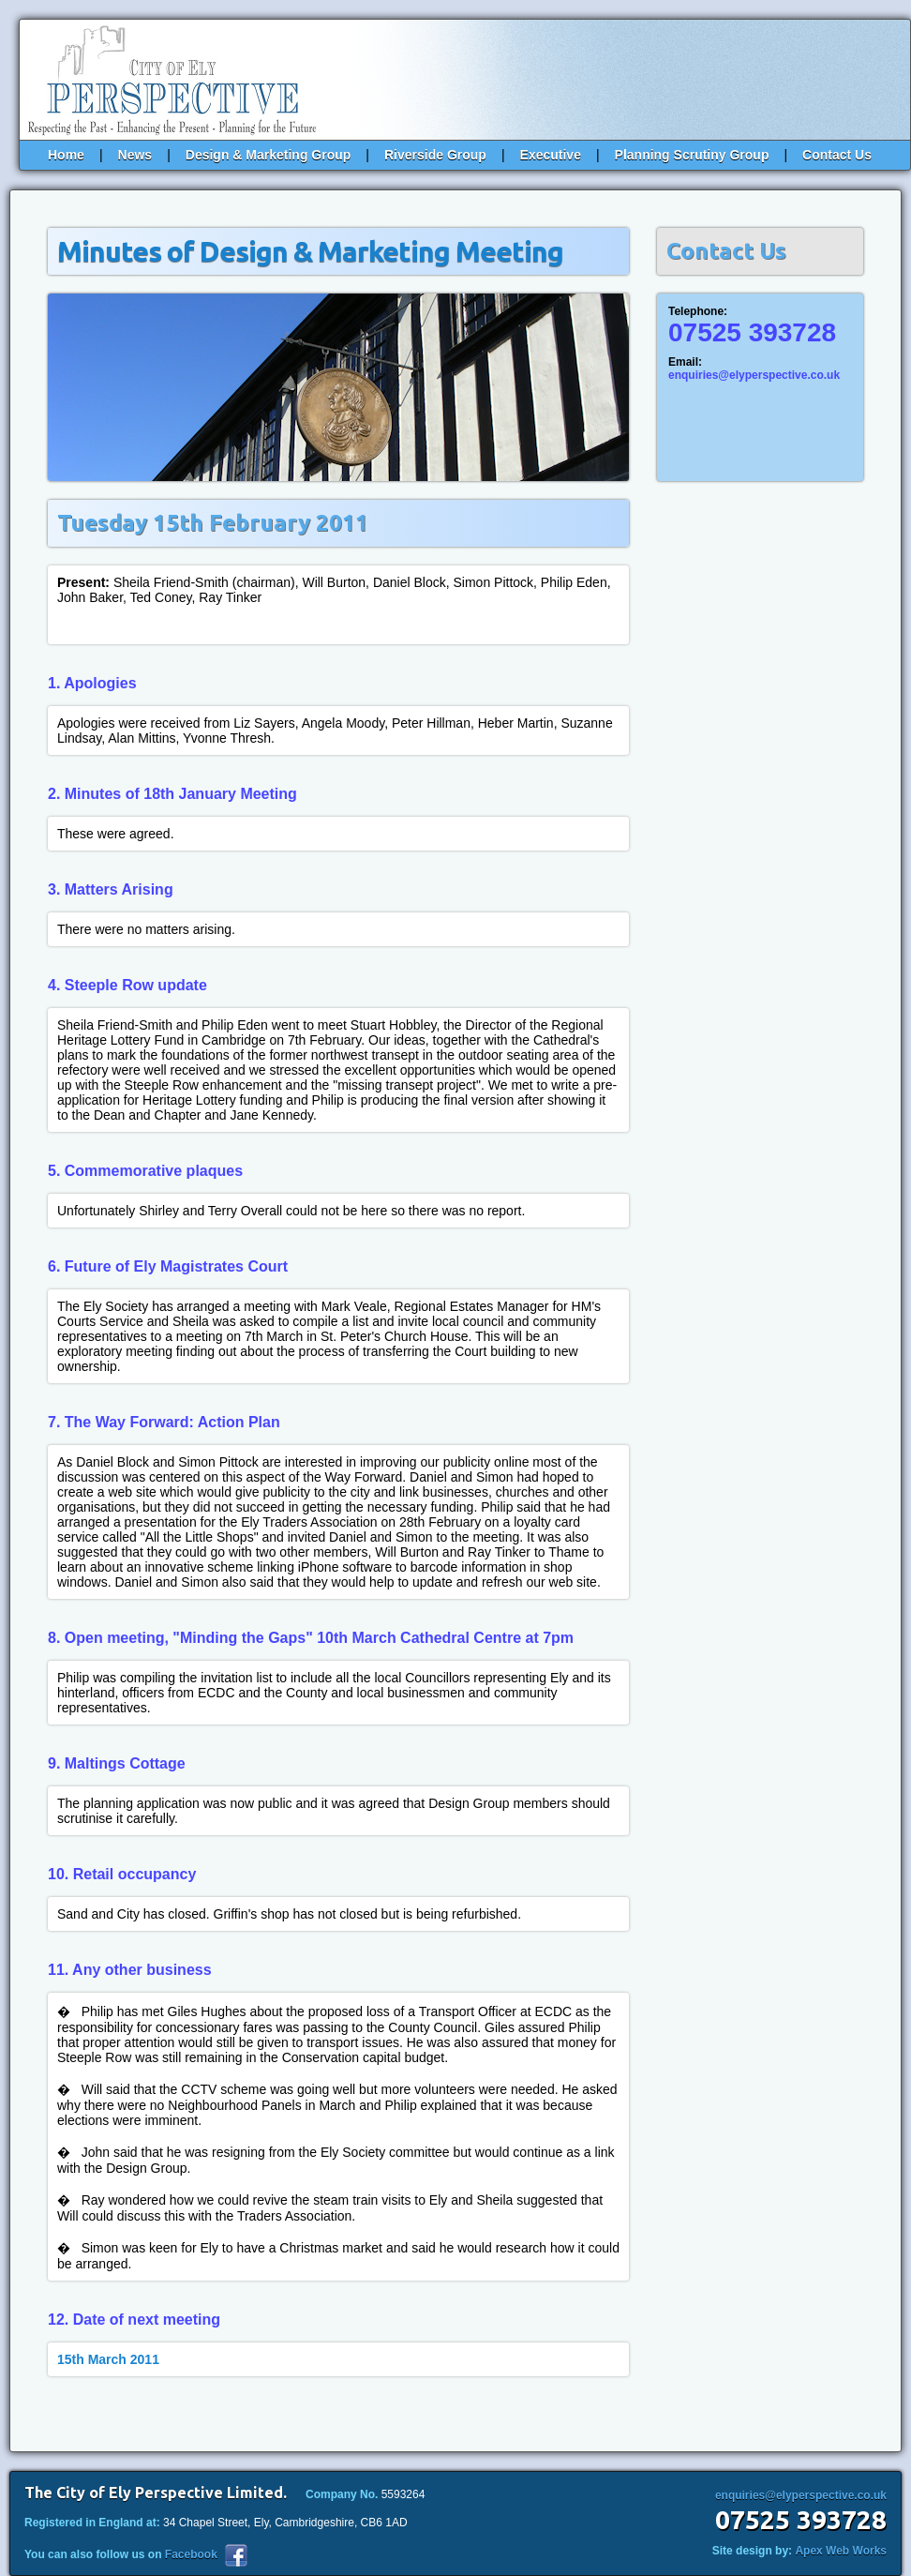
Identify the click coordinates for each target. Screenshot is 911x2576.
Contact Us (837, 154)
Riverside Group (435, 154)
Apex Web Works (841, 2550)
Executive (550, 154)
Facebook (191, 2554)
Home (66, 154)
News (135, 154)
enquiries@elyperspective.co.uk (754, 375)
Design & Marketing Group (268, 154)
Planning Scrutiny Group (692, 154)
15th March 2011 (108, 2359)
